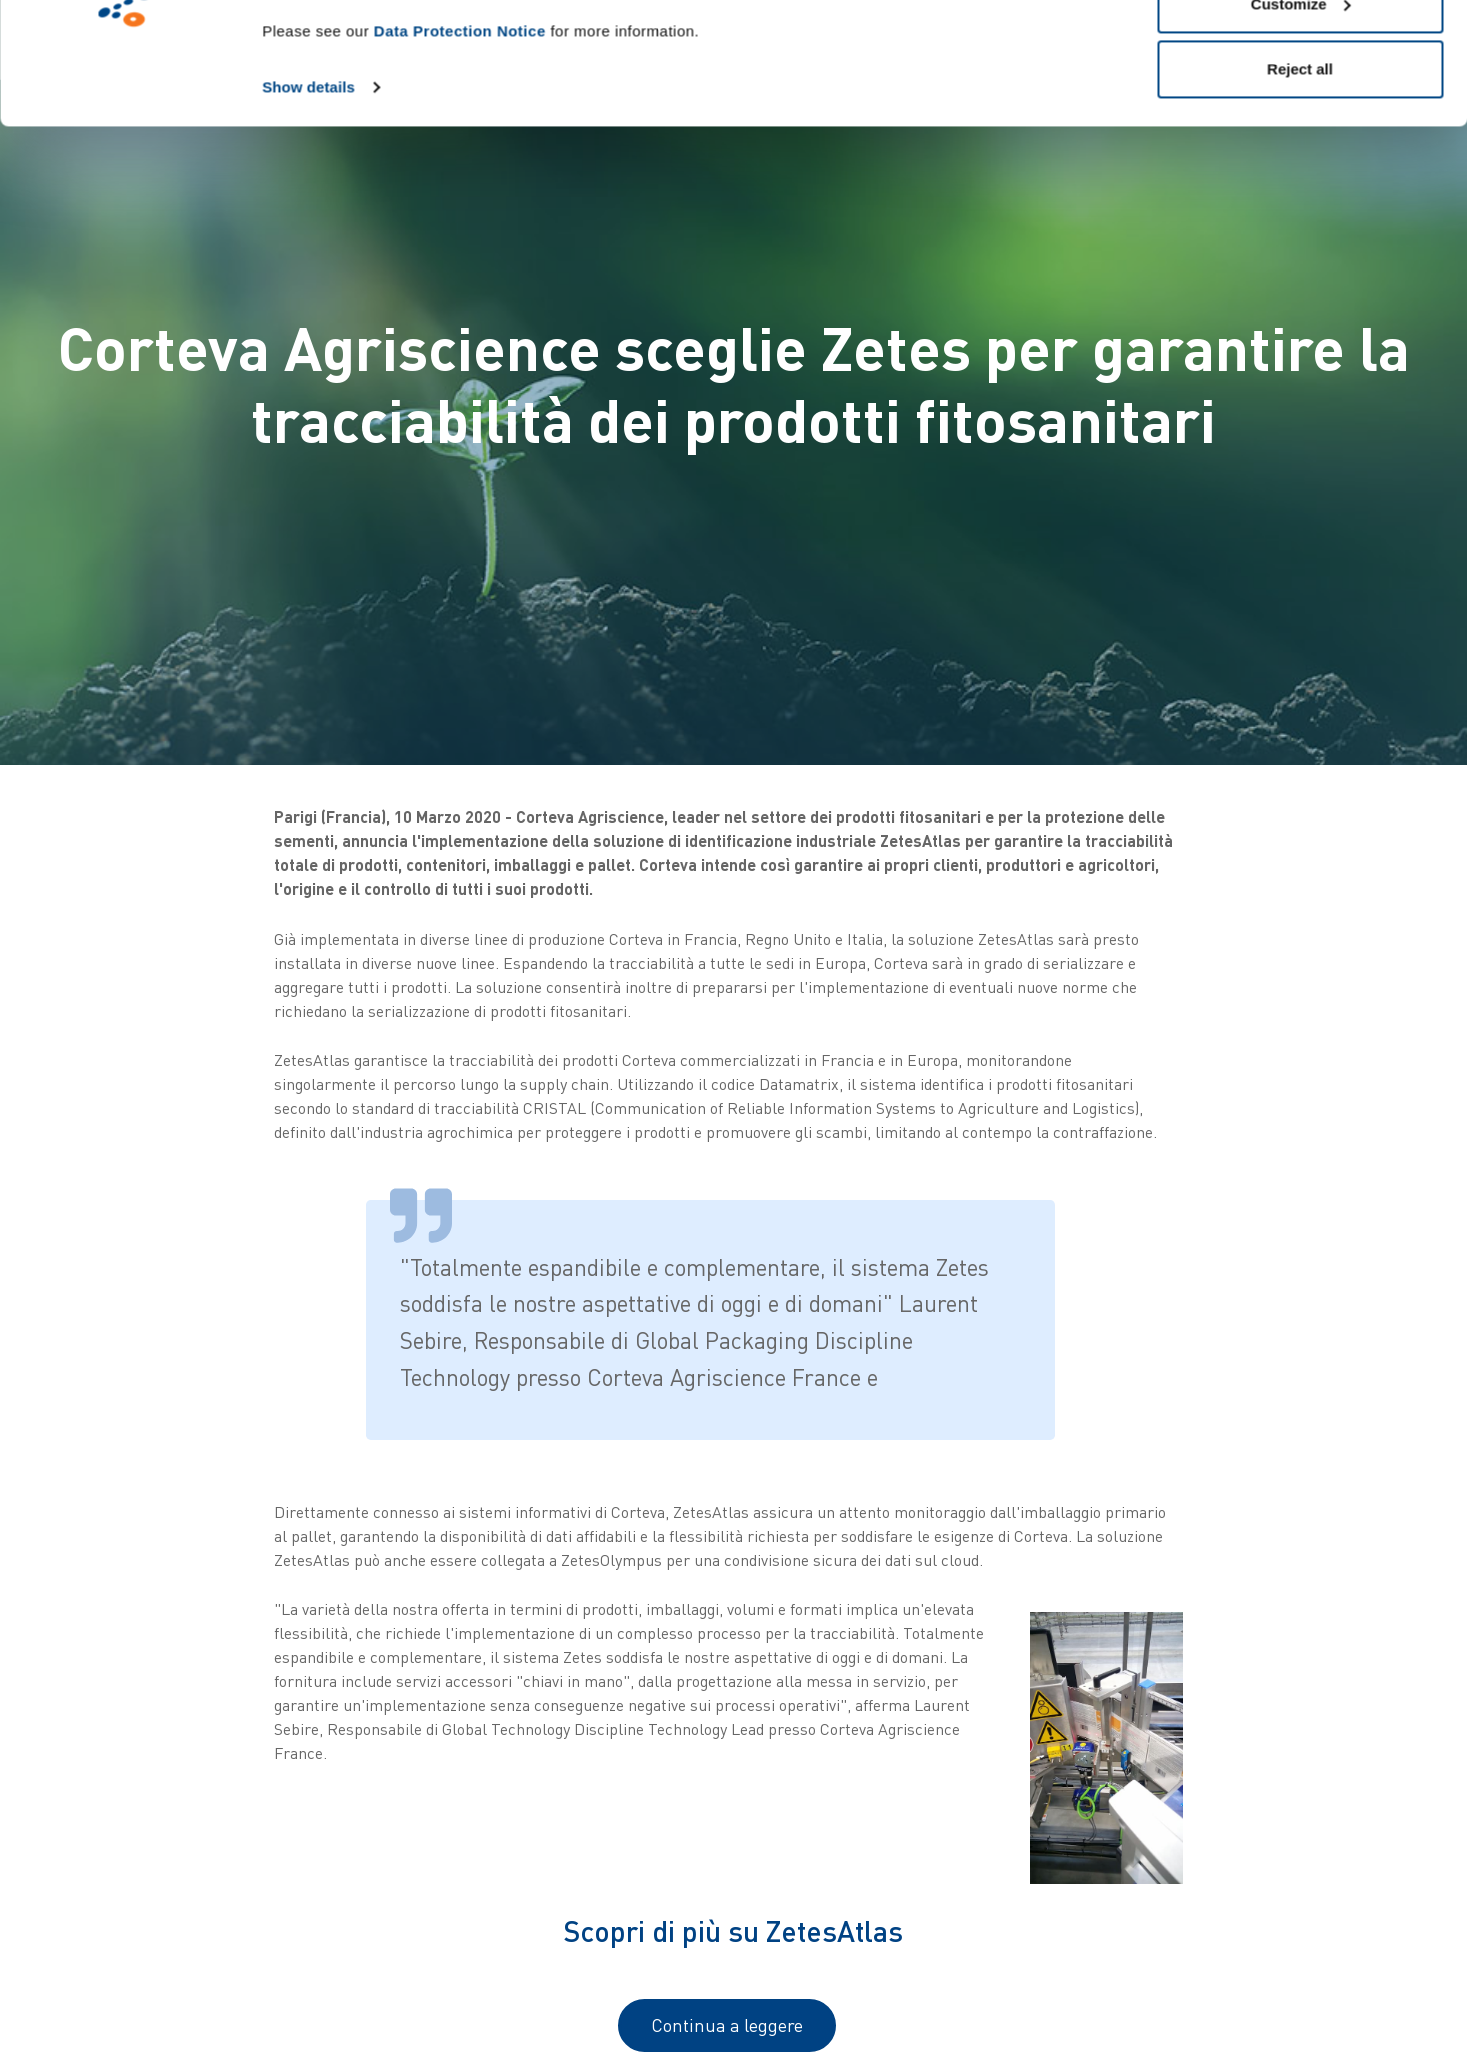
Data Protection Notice (460, 145)
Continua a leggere (727, 2025)
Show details (308, 201)
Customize (1301, 118)
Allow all (1300, 52)
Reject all (1300, 183)
